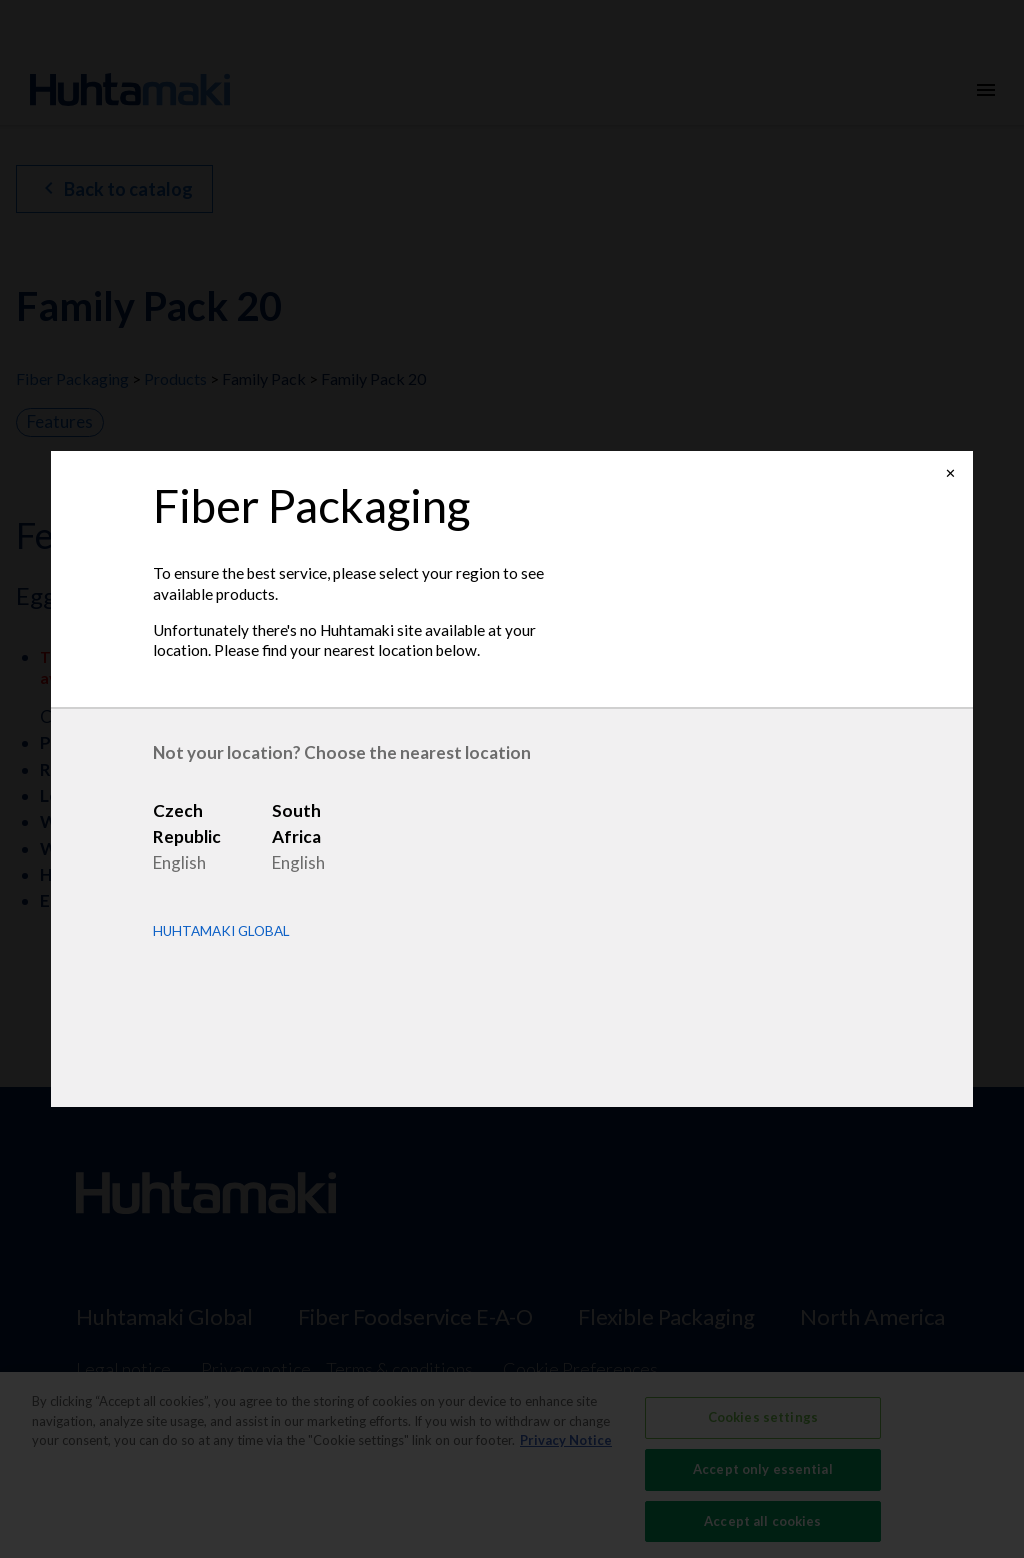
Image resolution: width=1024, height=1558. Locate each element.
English (179, 862)
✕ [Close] (950, 473)
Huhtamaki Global (221, 931)
